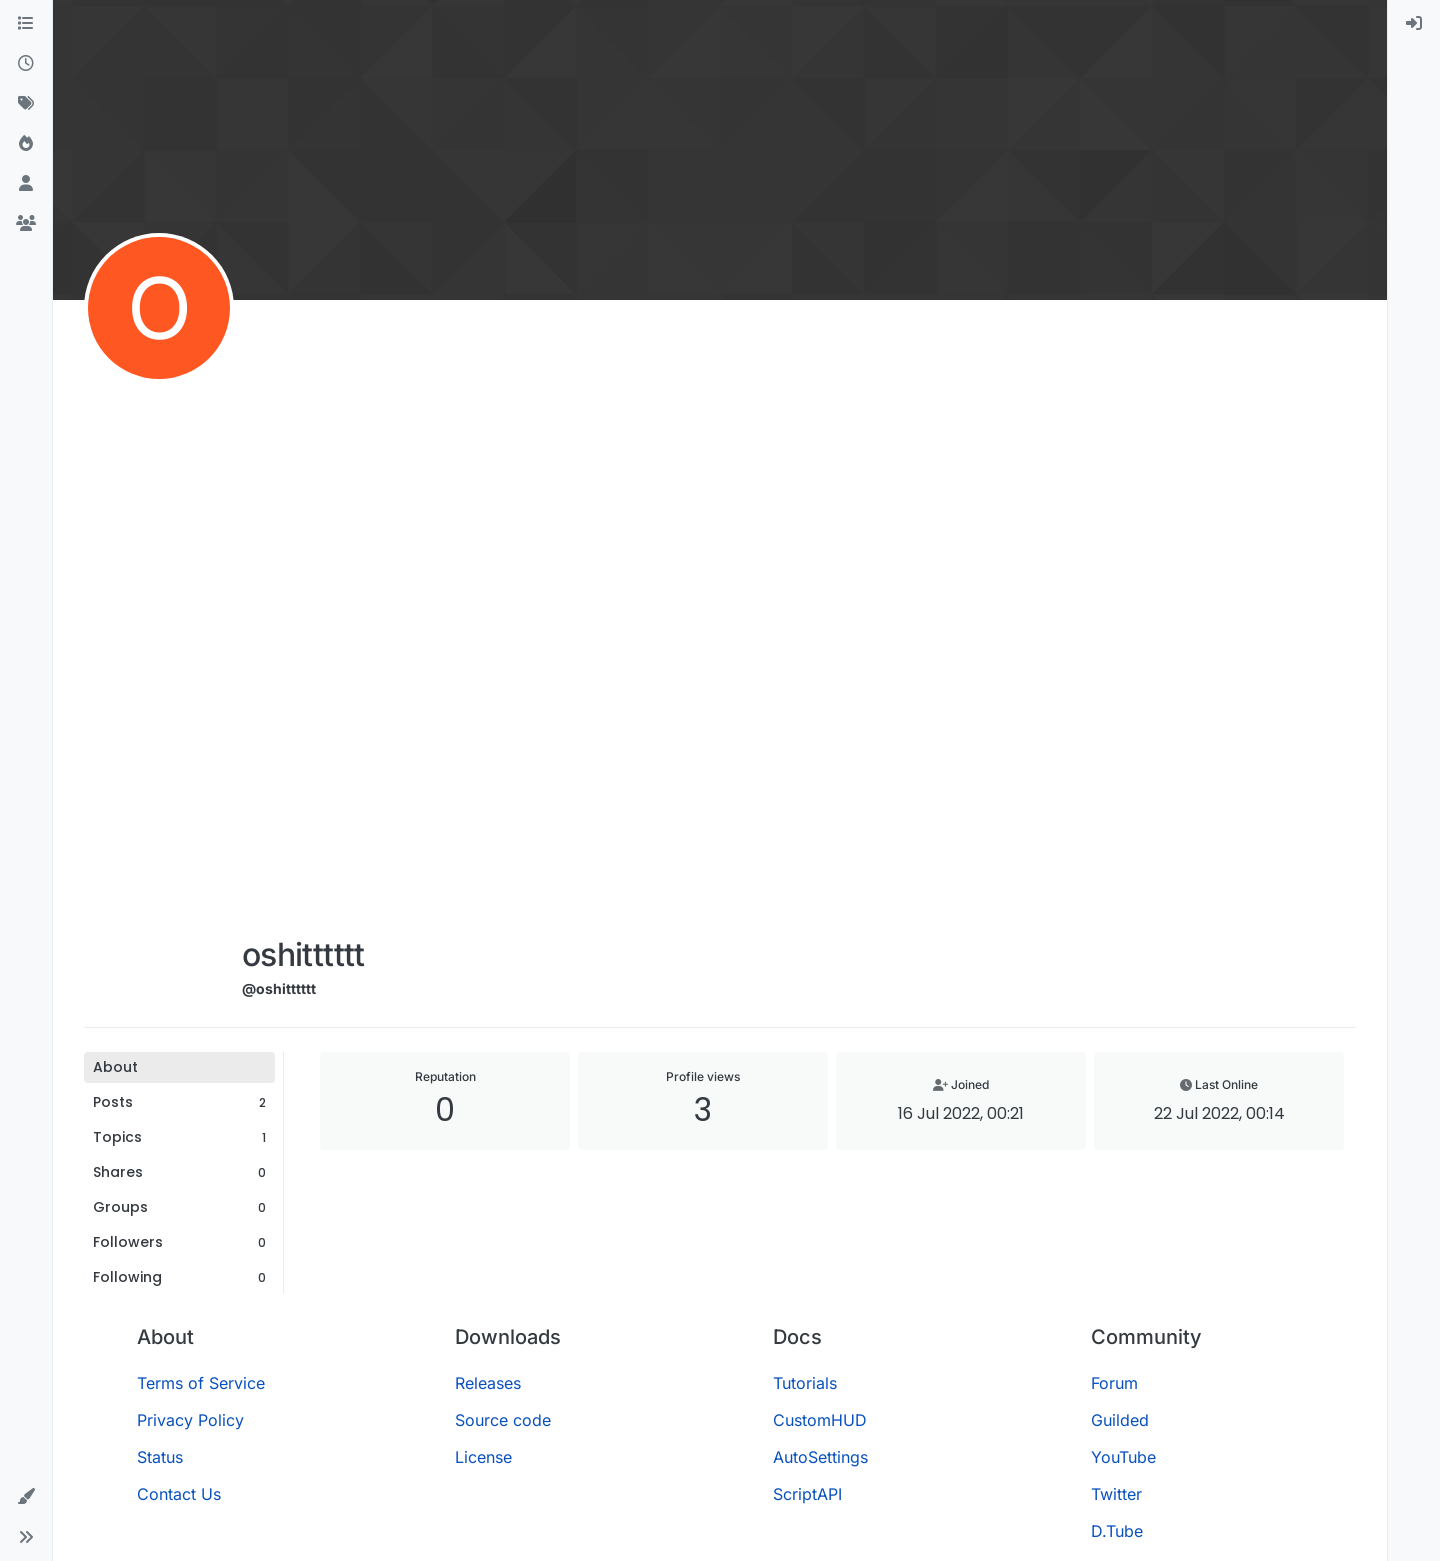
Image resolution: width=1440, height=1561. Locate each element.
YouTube (1123, 1457)
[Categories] (26, 24)
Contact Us (179, 1494)
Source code (503, 1420)
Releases (488, 1383)
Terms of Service (201, 1383)
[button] (26, 1497)
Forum (1114, 1383)
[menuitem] (1414, 24)
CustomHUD (820, 1420)
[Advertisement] (303, 622)
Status (160, 1457)
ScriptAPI (807, 1494)
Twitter (1116, 1494)
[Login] (1414, 24)
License (483, 1457)
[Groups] (26, 224)
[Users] (26, 184)
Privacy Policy (190, 1420)
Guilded (1120, 1420)
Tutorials (805, 1383)
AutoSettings (820, 1457)
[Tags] (26, 104)
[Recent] (26, 64)
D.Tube (1117, 1531)
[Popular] (26, 144)
